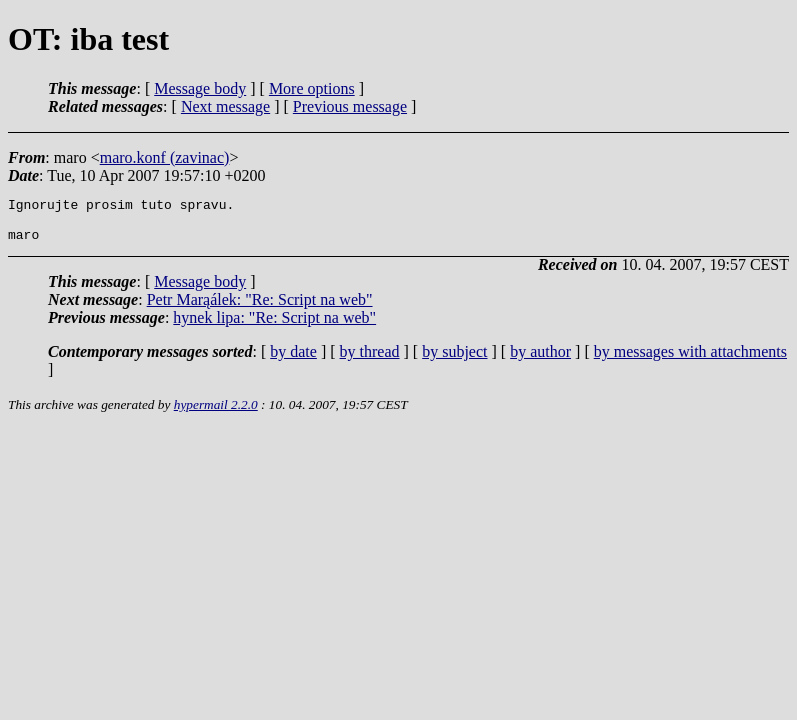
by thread (370, 360)
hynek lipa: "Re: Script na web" (274, 326)
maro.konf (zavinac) (165, 157)
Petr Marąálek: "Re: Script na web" (260, 308)
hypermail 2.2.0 (216, 413)
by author (540, 360)
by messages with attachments (690, 360)
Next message (225, 106)
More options (312, 88)
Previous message (350, 106)
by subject (454, 360)
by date (293, 360)
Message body (200, 88)
